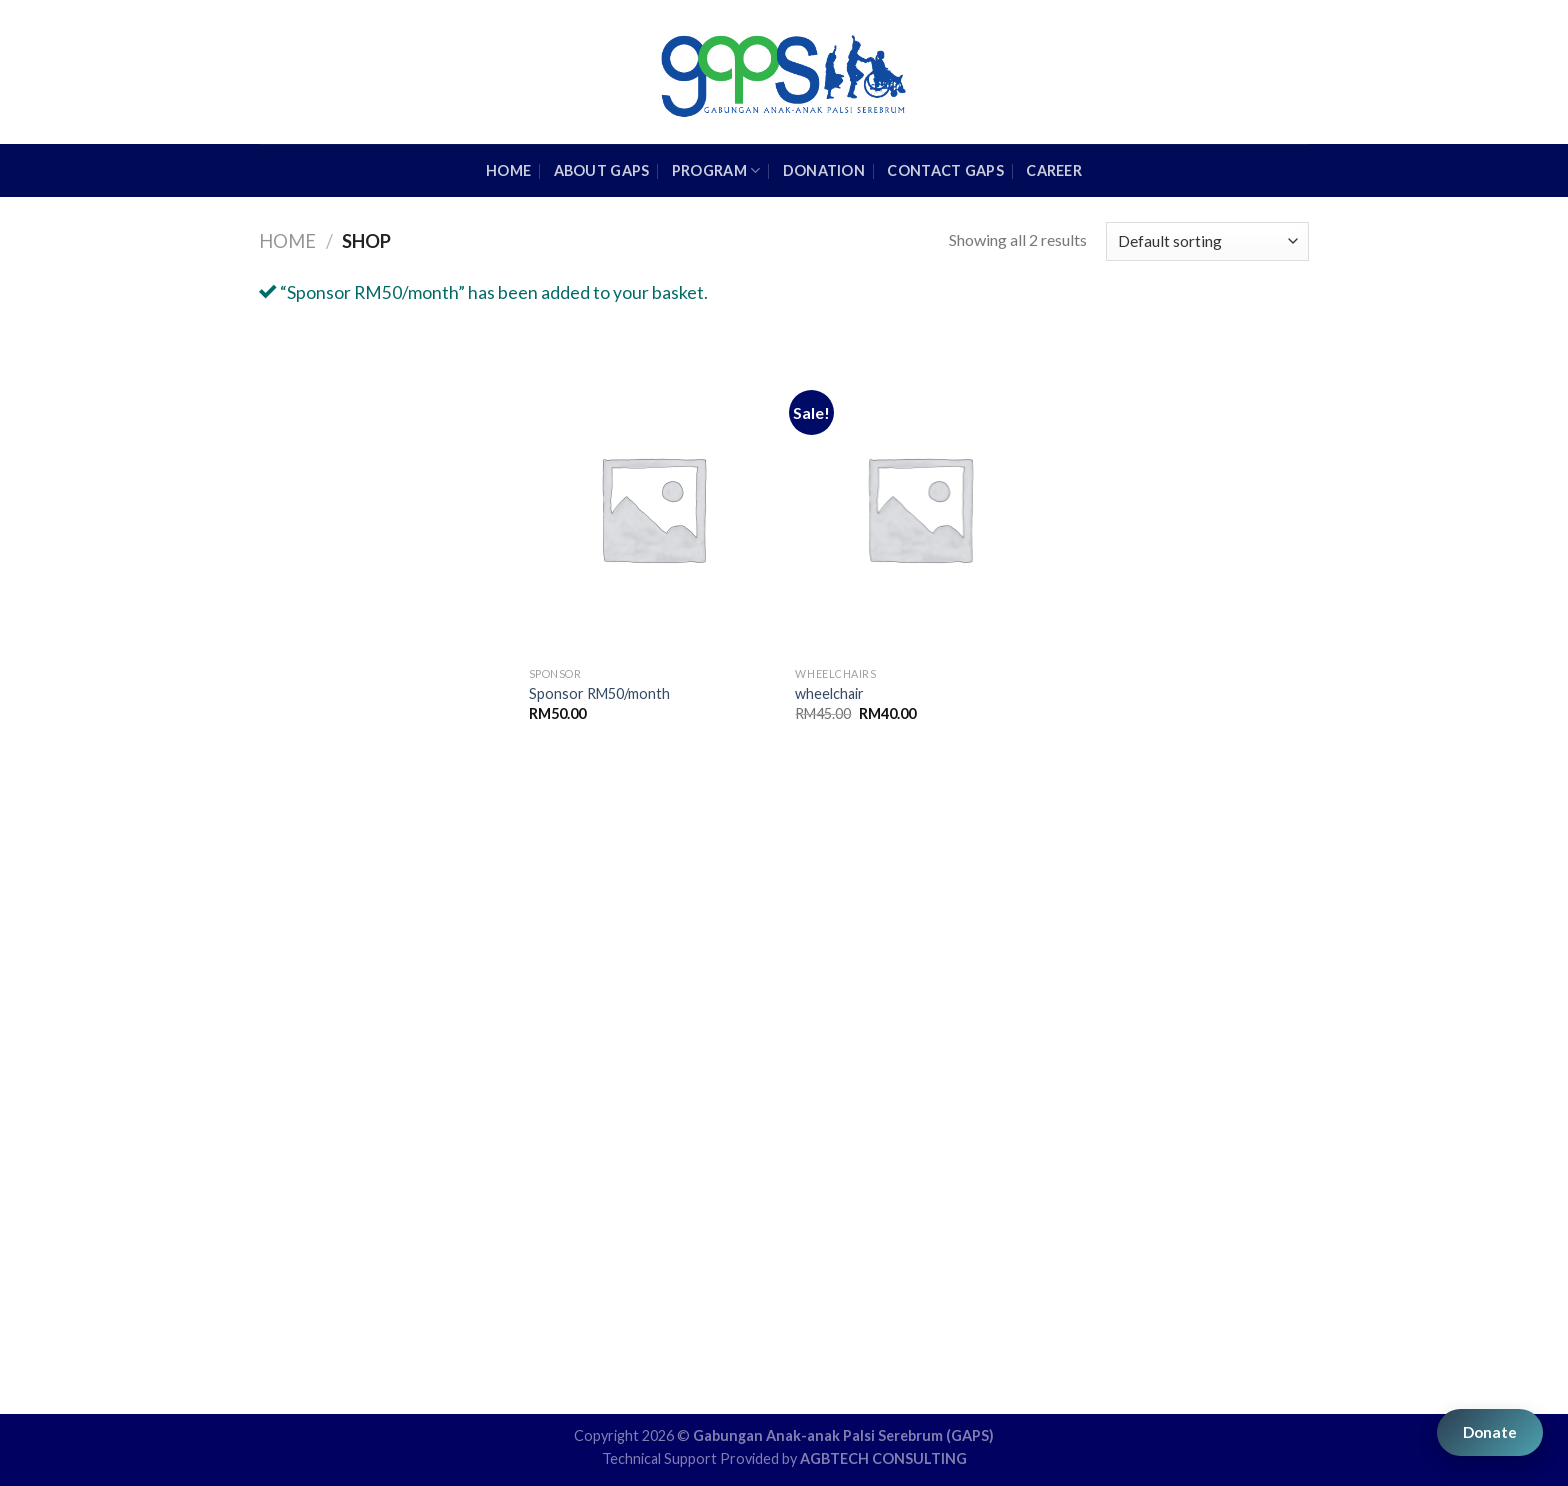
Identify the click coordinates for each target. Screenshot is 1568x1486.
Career (1054, 170)
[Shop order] (1207, 241)
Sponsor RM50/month (599, 693)
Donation (824, 170)
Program (716, 170)
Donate (1490, 1432)
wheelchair (829, 693)
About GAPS (602, 170)
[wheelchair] (918, 508)
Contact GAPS (945, 170)
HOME (508, 170)
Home (287, 241)
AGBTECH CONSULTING (883, 1458)
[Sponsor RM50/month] (652, 508)
